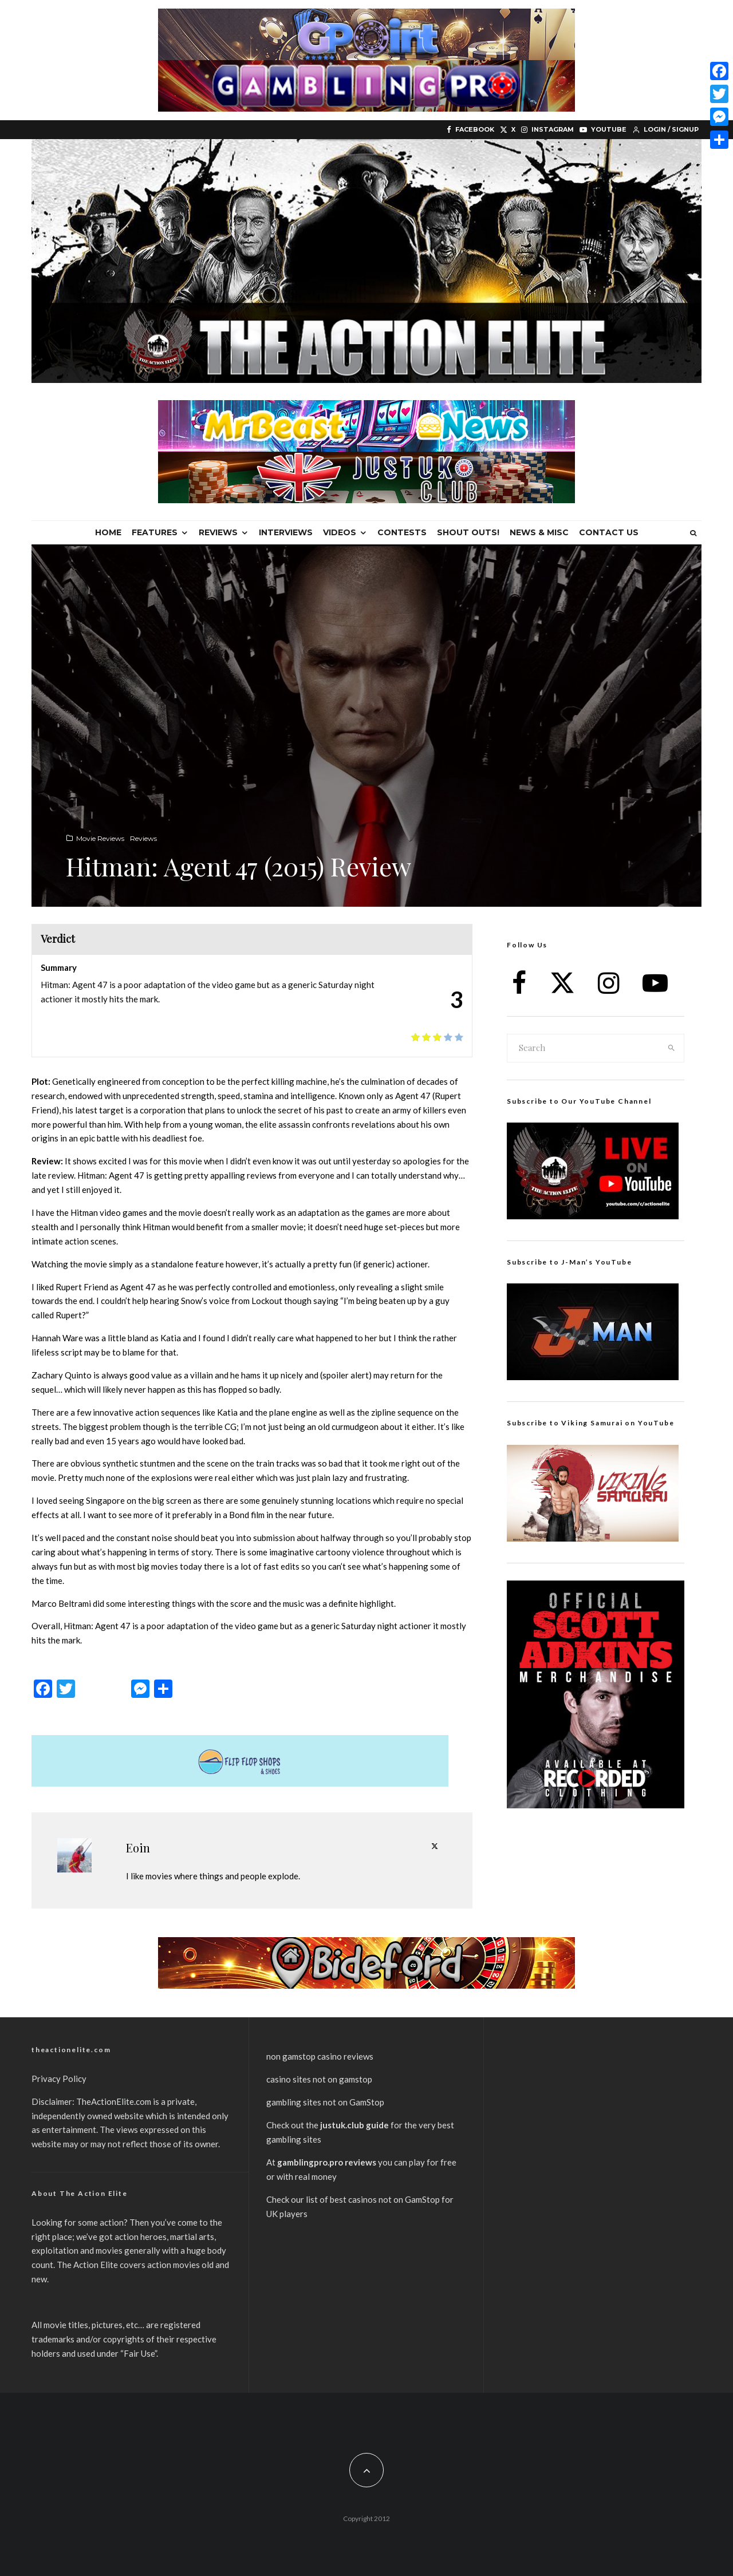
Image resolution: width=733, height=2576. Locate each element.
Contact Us (609, 532)
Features (155, 532)
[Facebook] (470, 129)
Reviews (218, 532)
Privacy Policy (58, 2078)
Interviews (286, 532)
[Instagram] (547, 129)
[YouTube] (603, 129)
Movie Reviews (100, 838)
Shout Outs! (468, 532)
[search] (672, 1048)
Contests (402, 532)
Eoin (138, 1847)
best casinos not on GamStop (385, 2199)
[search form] (583, 1048)
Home (108, 532)
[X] (507, 129)
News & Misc (539, 532)
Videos (339, 532)
